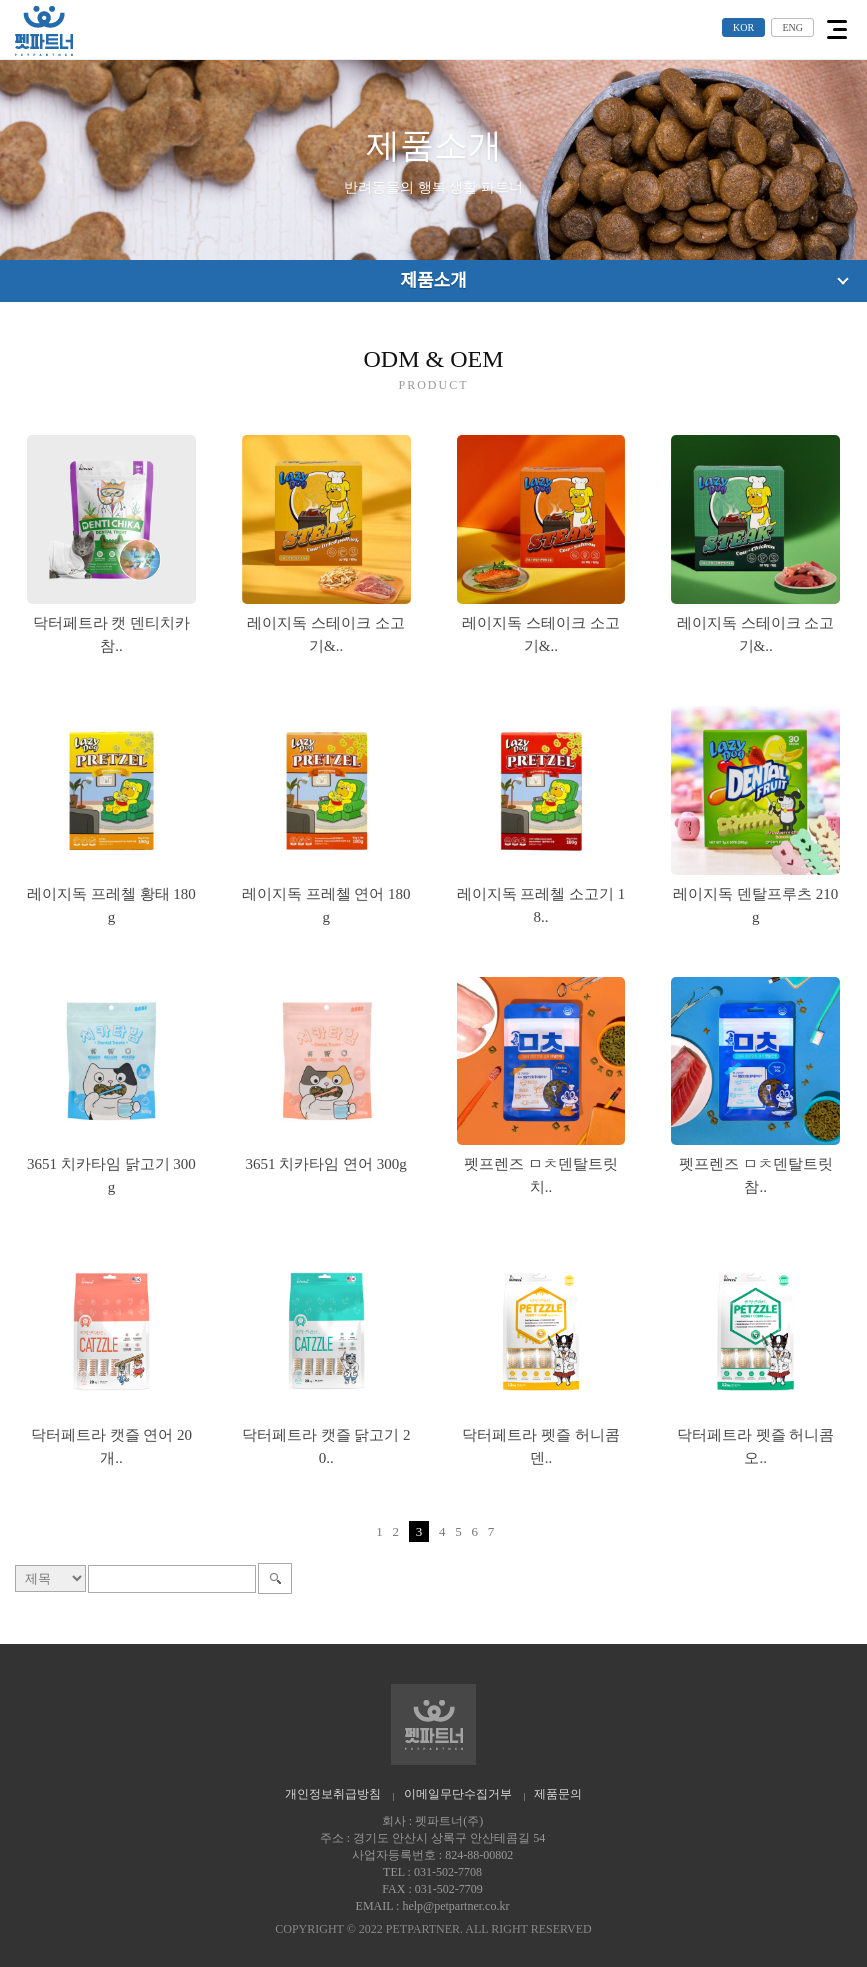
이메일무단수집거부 (458, 1794)
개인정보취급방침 (333, 1794)
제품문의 (558, 1794)
